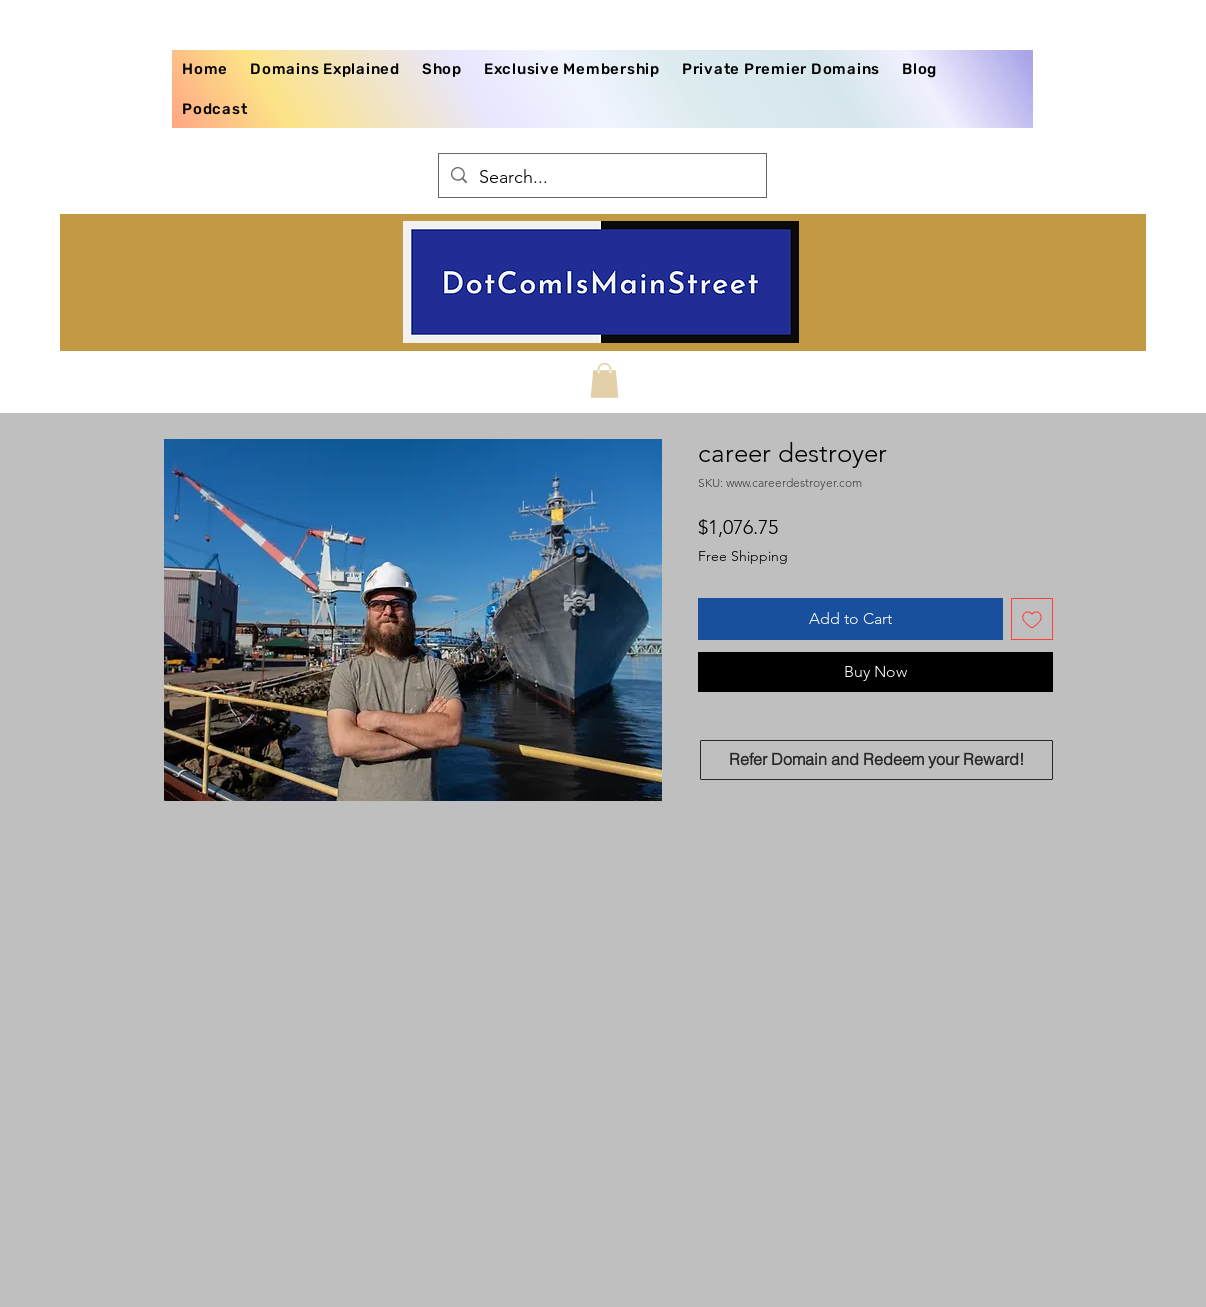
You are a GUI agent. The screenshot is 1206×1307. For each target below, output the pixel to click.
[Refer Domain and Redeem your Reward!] (876, 760)
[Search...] (601, 178)
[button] (604, 380)
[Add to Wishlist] (1032, 619)
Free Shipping (743, 556)
